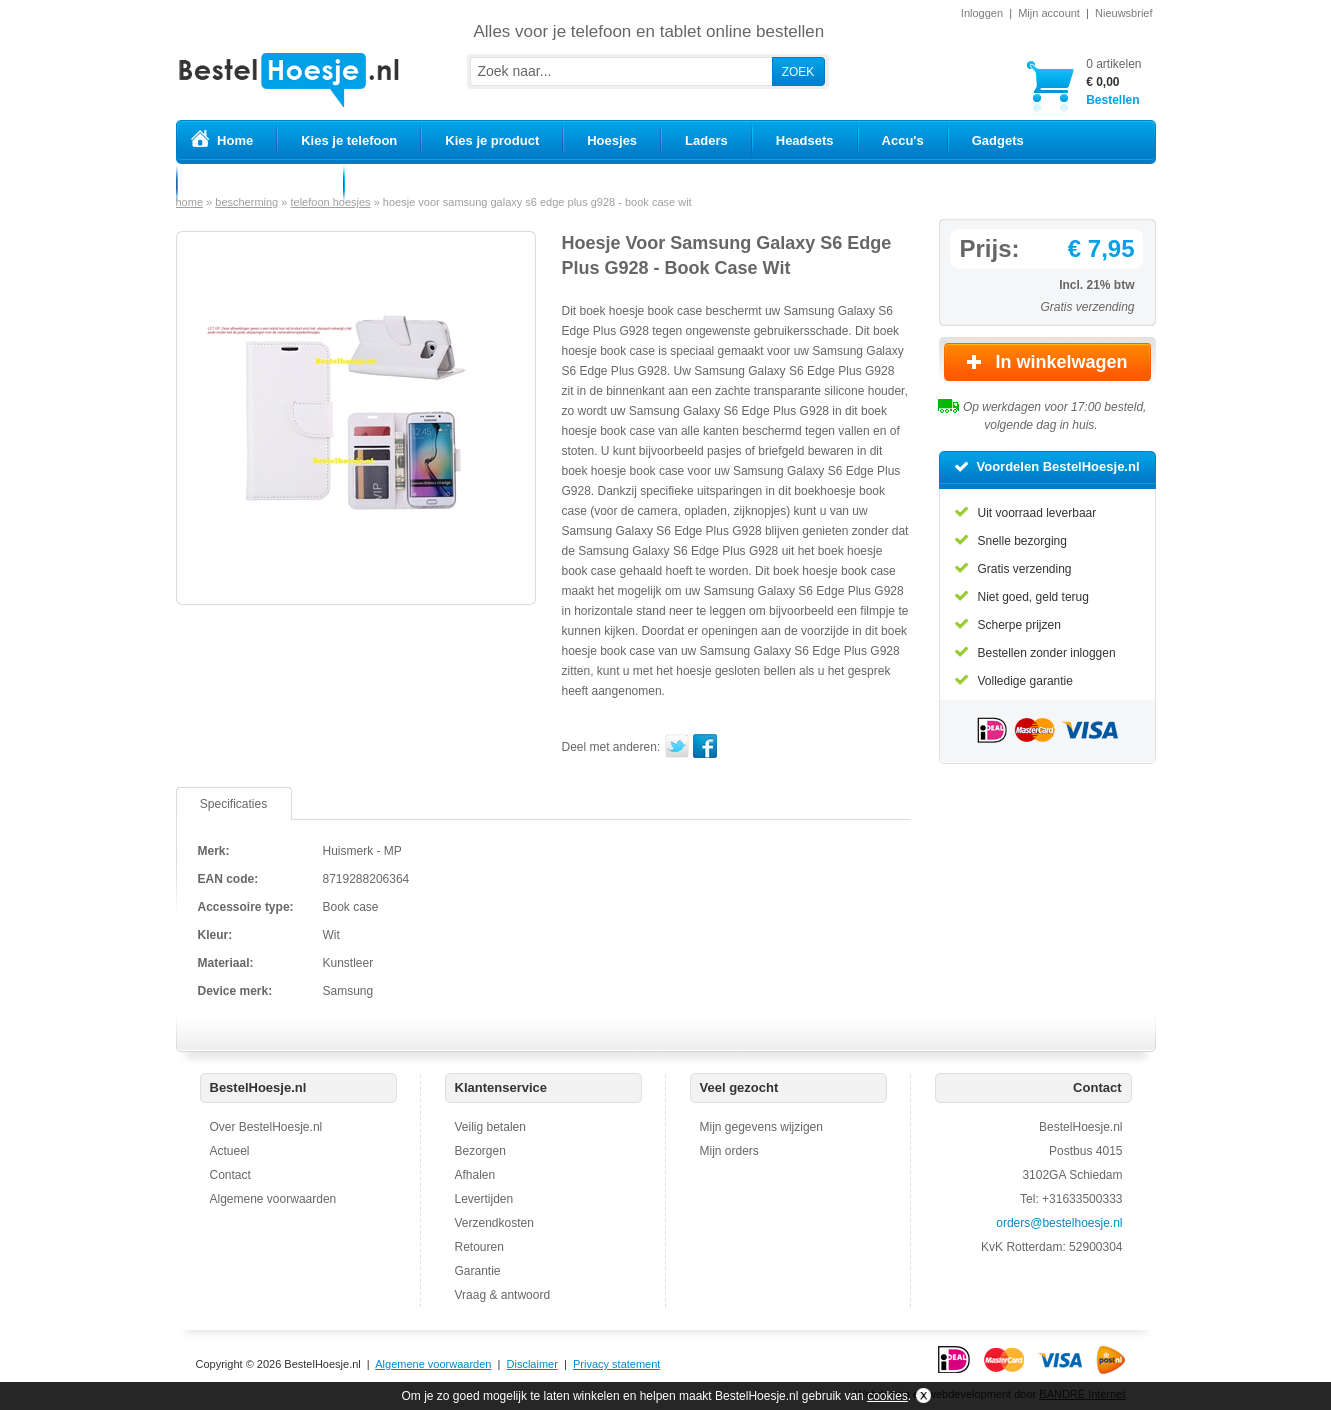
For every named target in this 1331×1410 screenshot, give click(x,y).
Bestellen (1113, 81)
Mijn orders (729, 1151)
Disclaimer (532, 1364)
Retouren (479, 1247)
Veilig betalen (490, 1127)
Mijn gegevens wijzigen (761, 1127)
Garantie (478, 1271)
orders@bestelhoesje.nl (1059, 1223)
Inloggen (982, 13)
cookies (887, 1396)
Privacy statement (616, 1364)
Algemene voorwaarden (273, 1199)
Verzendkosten (494, 1223)
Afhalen (475, 1175)
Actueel (230, 1151)
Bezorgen (480, 1151)
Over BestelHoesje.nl (266, 1127)
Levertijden (484, 1199)
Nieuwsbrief (1123, 13)
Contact (230, 1175)
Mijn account (1049, 13)
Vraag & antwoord (503, 1295)
